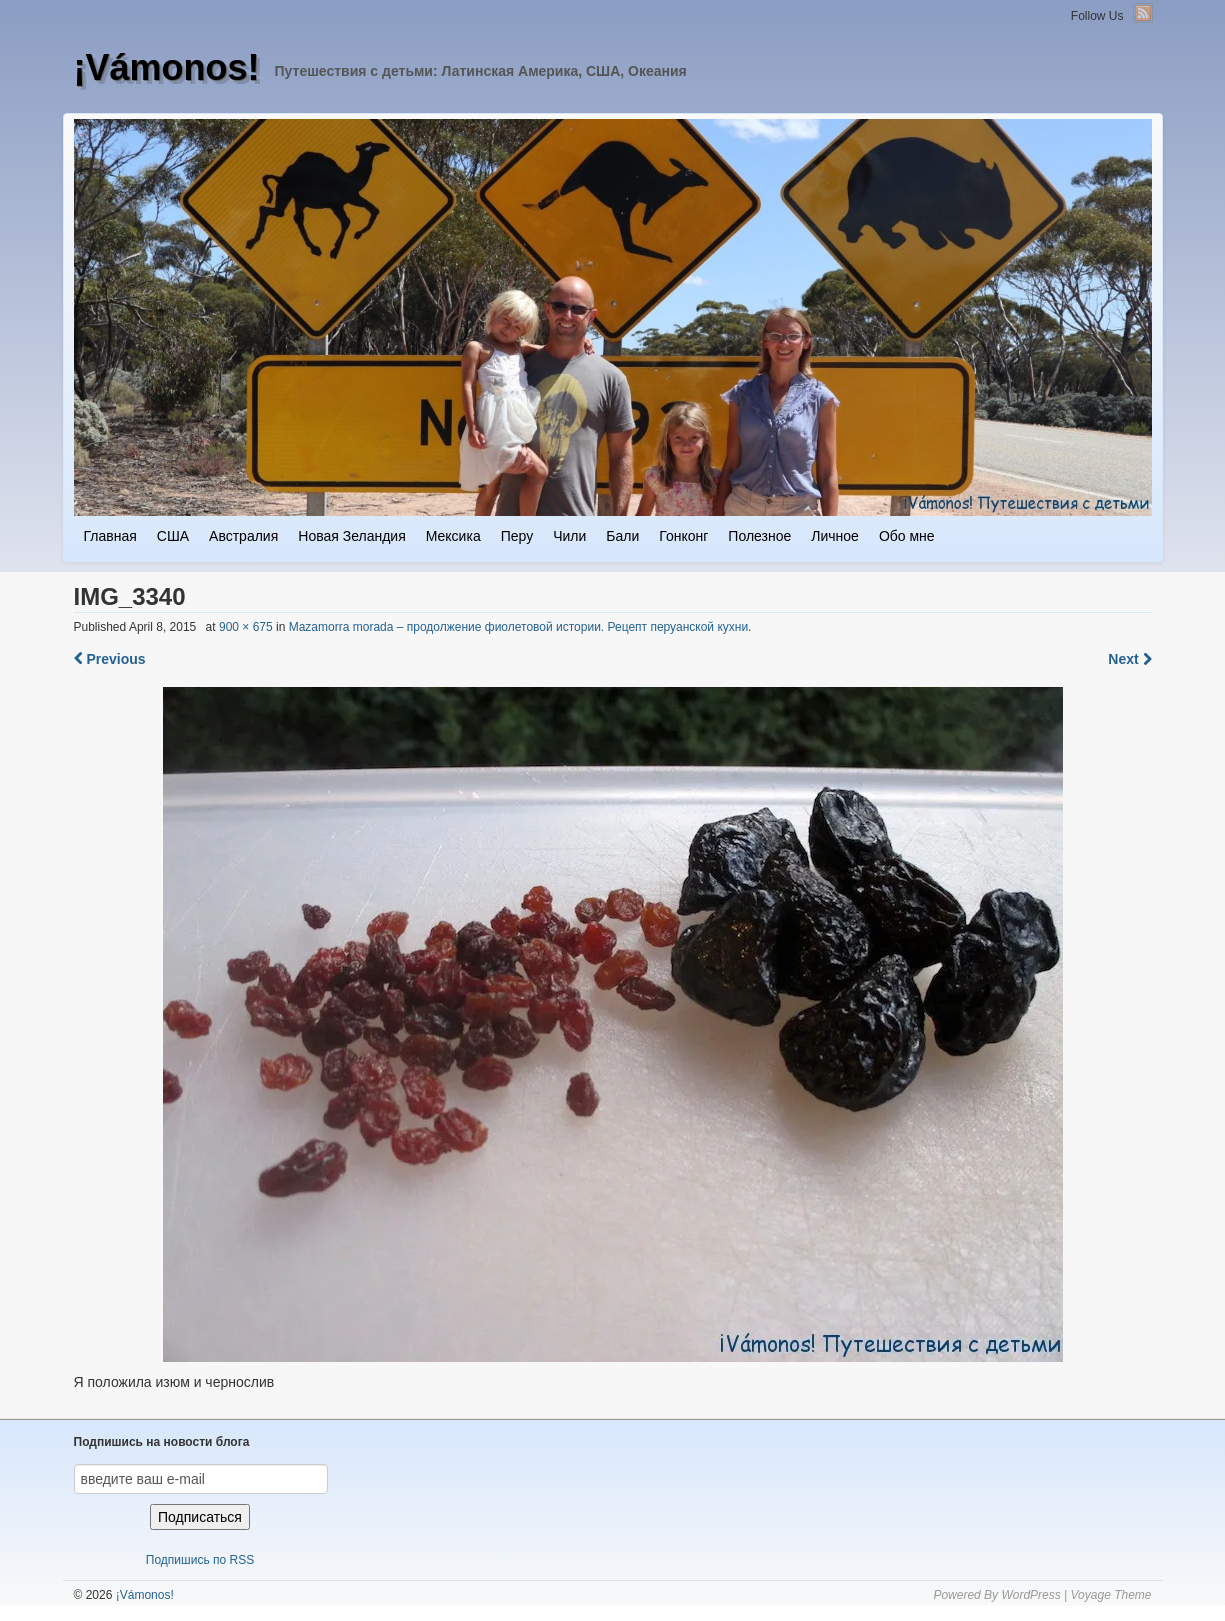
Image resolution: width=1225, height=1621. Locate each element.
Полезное (759, 536)
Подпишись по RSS (200, 1560)
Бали (622, 536)
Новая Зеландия (351, 536)
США (173, 536)
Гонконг (683, 536)
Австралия (243, 536)
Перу (517, 536)
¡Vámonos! (167, 67)
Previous (110, 659)
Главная (110, 536)
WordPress (1030, 1595)
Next (1129, 659)
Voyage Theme (1111, 1595)
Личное (835, 536)
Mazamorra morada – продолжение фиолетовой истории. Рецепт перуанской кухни (518, 627)
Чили (569, 536)
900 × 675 (246, 627)
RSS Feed (1143, 13)
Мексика (453, 536)
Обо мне (907, 536)
